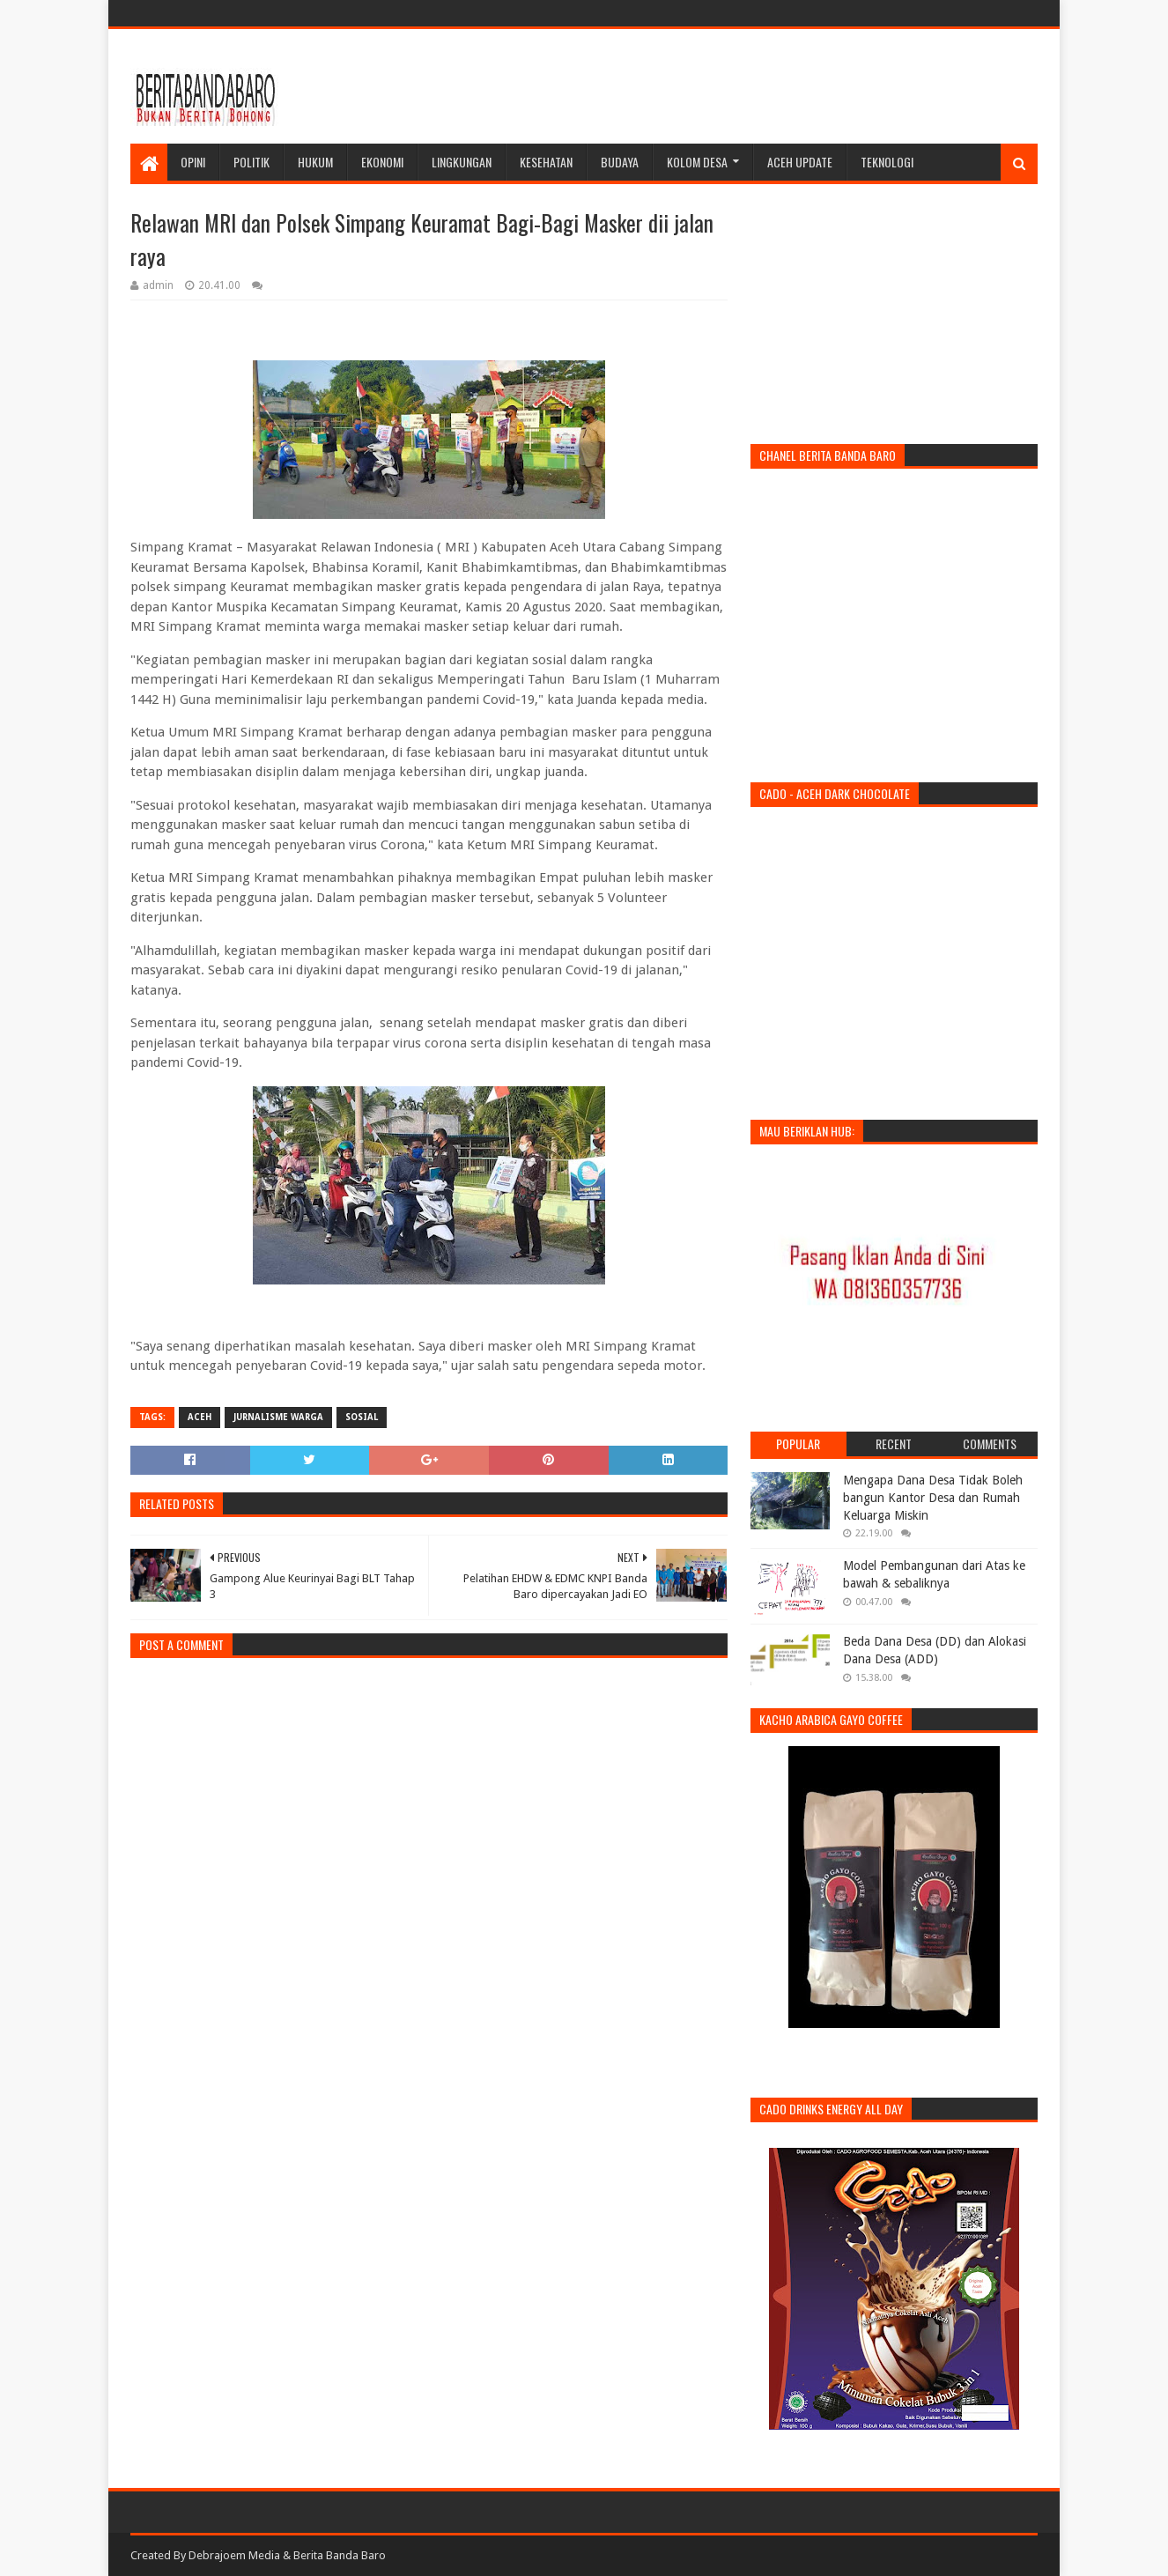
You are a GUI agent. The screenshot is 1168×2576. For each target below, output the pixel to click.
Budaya (620, 161)
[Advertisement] (717, 86)
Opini (193, 161)
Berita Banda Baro (339, 2555)
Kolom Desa (697, 161)
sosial (361, 1417)
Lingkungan (462, 161)
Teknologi (887, 161)
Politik (251, 161)
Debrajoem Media (234, 2555)
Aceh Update (799, 161)
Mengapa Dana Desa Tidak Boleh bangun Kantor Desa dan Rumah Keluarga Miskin (933, 1497)
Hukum (315, 161)
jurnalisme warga (278, 1417)
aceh (199, 1417)
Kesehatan (546, 161)
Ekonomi (382, 161)
